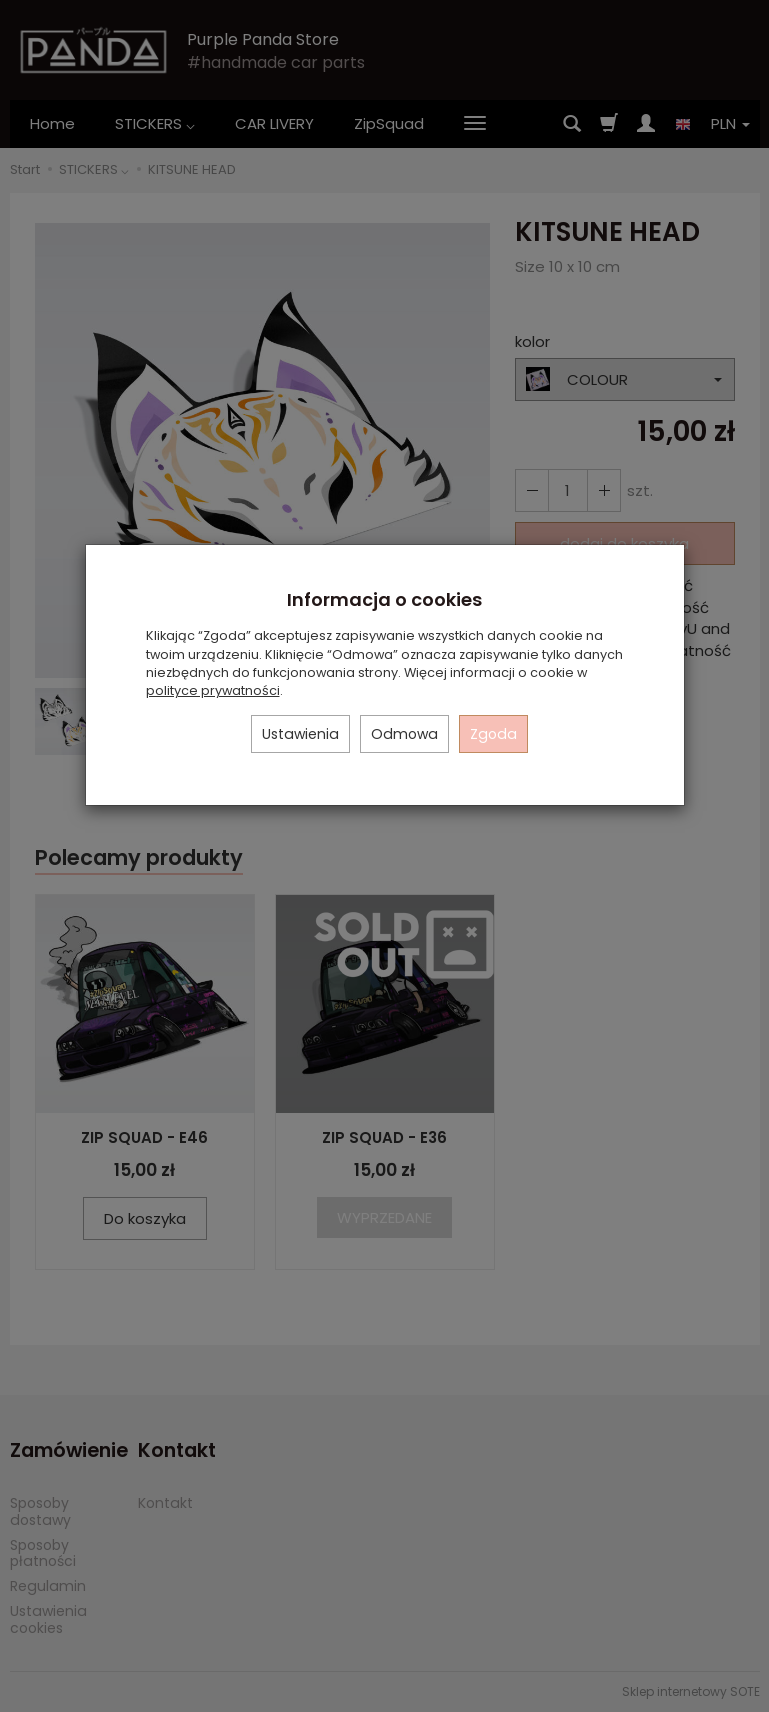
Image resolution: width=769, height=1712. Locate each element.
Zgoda (493, 734)
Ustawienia (300, 734)
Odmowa (404, 734)
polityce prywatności (213, 690)
